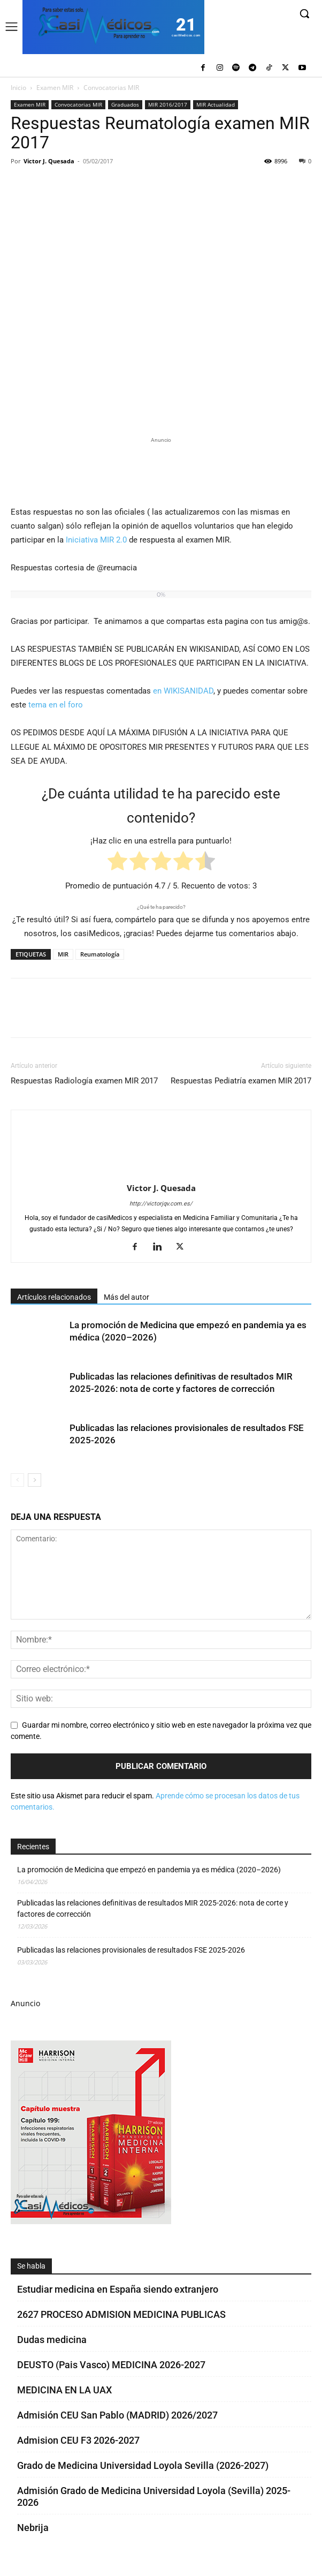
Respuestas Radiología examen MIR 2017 (84, 1081)
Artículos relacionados (54, 1297)
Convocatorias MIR (111, 87)
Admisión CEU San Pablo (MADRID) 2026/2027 (117, 2415)
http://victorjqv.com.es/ (161, 1203)
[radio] (117, 863)
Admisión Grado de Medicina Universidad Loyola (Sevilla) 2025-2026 (153, 2496)
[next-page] (34, 1480)
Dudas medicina (52, 2339)
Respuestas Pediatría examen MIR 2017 (241, 1081)
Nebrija (33, 2527)
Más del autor (126, 1297)
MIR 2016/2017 (167, 104)
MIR (63, 954)
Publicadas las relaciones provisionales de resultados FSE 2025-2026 (131, 1950)
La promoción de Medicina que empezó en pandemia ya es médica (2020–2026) (149, 1869)
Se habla (31, 2266)
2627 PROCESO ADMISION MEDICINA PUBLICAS (121, 2314)
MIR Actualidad (215, 104)
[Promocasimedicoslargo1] (161, 470)
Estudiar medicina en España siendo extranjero (117, 2289)
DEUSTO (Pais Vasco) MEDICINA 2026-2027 (111, 2364)
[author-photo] (161, 1173)
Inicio (18, 87)
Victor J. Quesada (49, 161)
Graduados (125, 104)
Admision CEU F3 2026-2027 (78, 2440)
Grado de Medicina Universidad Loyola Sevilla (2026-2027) (143, 2465)
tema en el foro (55, 705)
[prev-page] (17, 1480)
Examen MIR (54, 87)
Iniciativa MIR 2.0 (96, 540)
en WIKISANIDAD (183, 691)
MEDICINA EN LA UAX (64, 2390)
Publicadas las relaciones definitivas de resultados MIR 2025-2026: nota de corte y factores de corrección (152, 1908)
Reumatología (99, 954)
